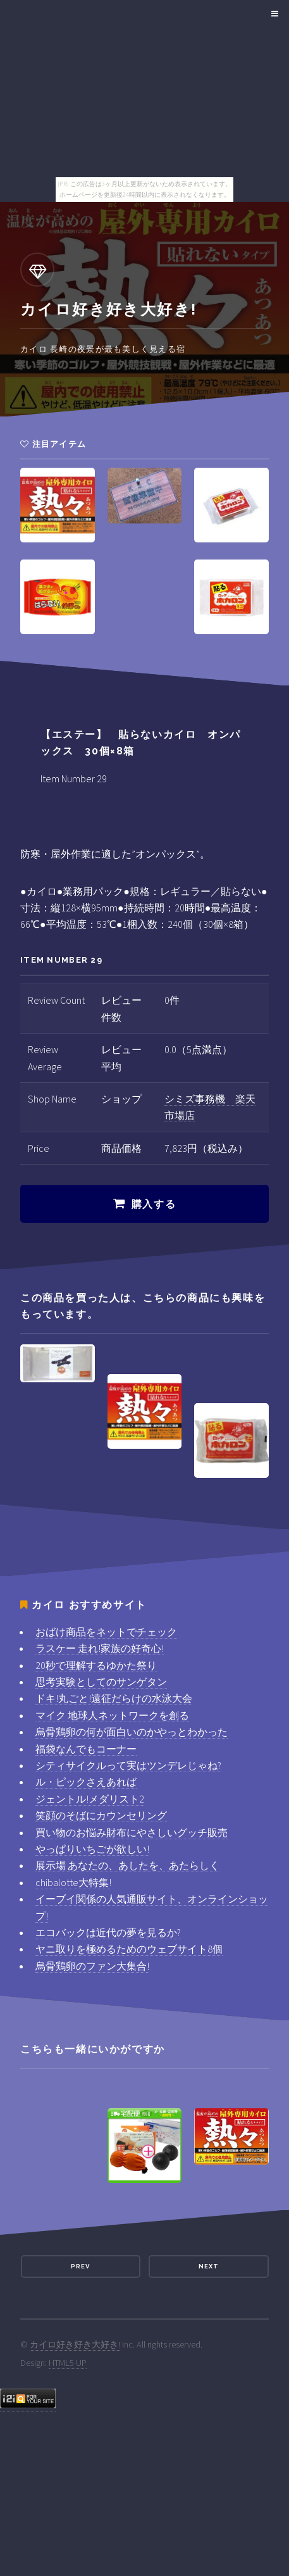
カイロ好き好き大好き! (75, 2344)
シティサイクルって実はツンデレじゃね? (128, 1765)
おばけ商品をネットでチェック (106, 1631)
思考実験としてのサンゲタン (101, 1681)
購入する (154, 1204)
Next (209, 2266)
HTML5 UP (68, 2362)
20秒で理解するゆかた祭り (96, 1665)
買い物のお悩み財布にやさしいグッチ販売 (131, 1832)
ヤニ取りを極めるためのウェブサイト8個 (129, 1948)
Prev (80, 2266)
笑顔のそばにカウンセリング (101, 1815)
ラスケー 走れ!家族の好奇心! (99, 1648)
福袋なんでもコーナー (86, 1748)
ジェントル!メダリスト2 (89, 1798)
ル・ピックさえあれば (86, 1781)
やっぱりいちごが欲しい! (92, 1848)
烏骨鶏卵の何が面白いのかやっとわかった (131, 1731)
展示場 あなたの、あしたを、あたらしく (127, 1865)
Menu (273, 14)
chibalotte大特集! (73, 1882)
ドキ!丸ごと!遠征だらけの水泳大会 (113, 1698)
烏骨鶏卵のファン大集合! (92, 1966)
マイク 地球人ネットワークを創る (112, 1715)
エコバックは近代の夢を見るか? (108, 1932)
